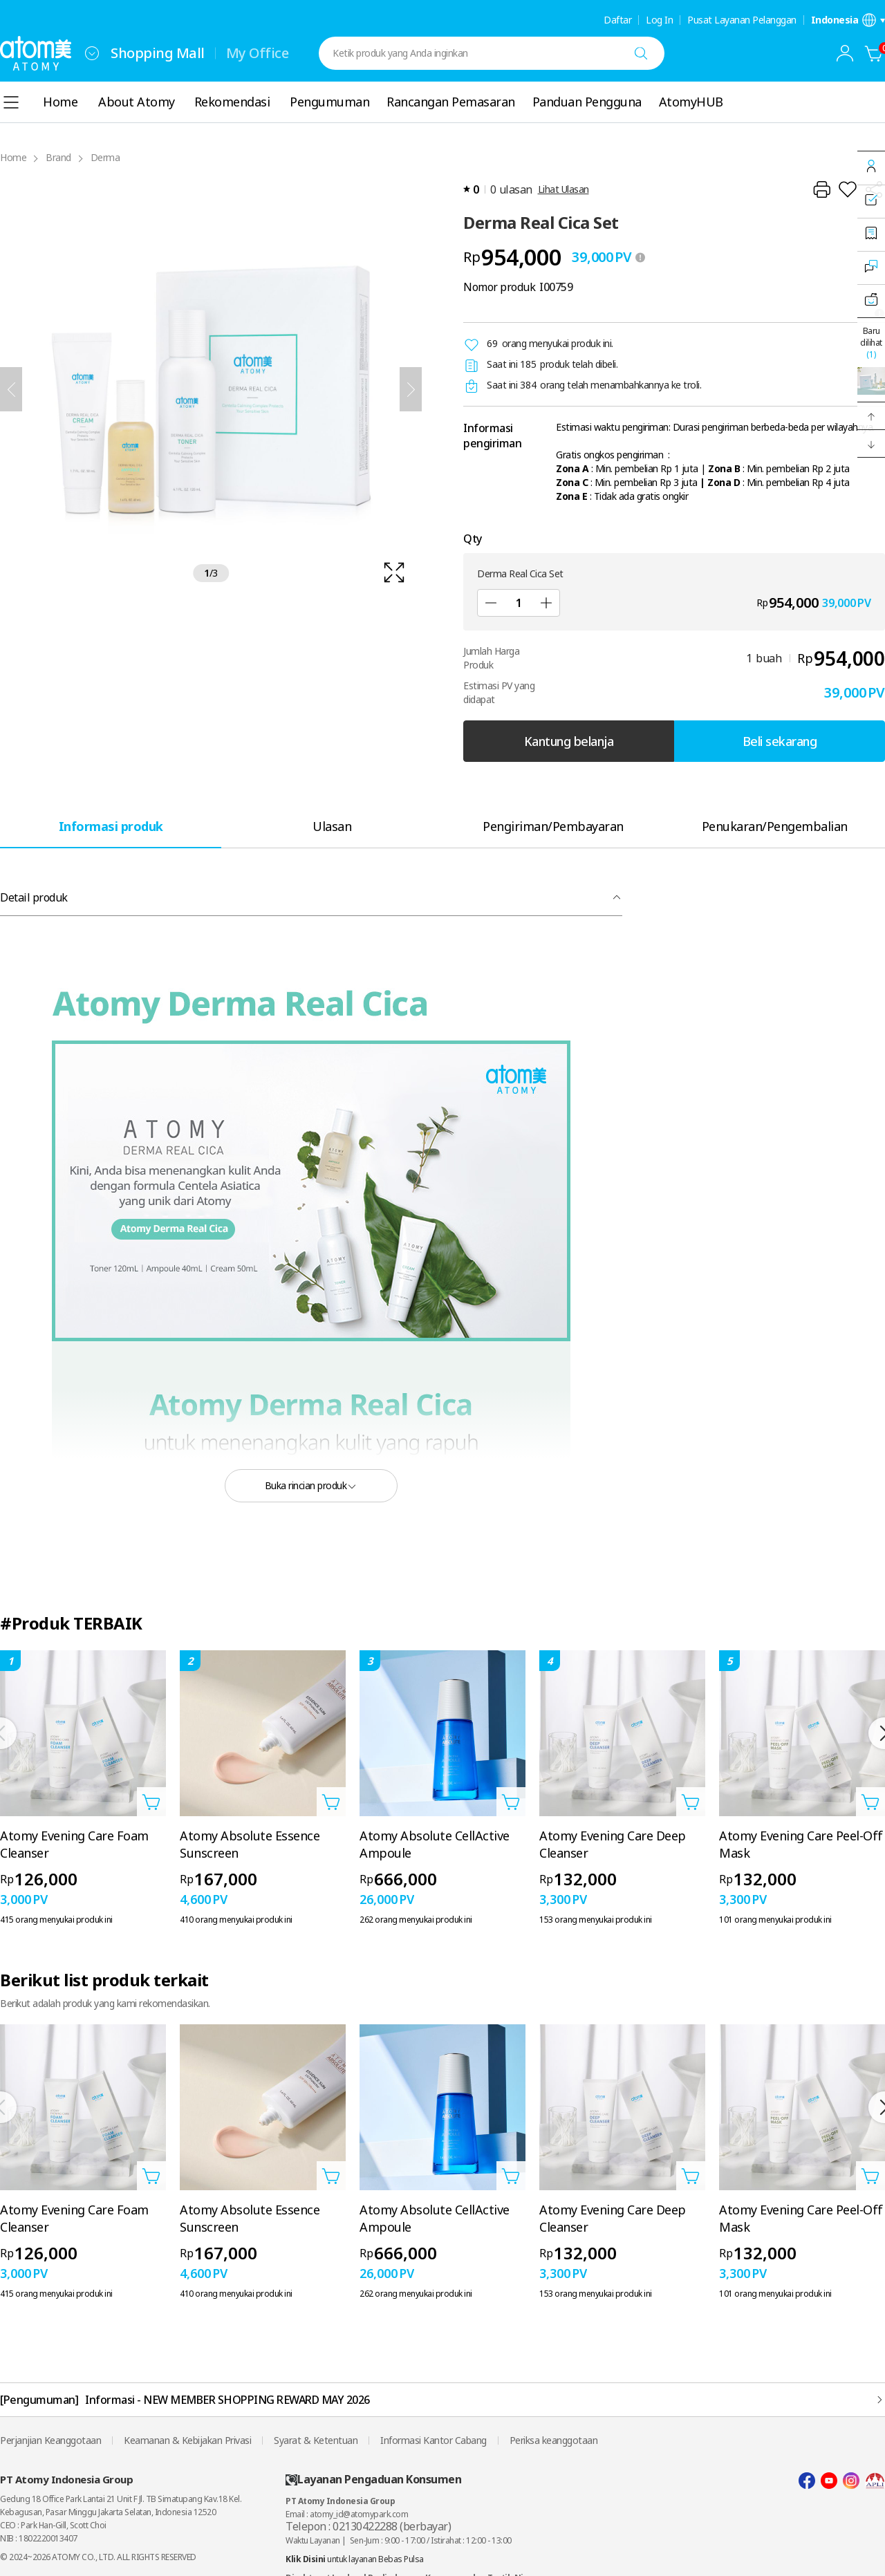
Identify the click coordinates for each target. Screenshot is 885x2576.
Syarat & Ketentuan (315, 2440)
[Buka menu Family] (92, 53)
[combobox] (92, 53)
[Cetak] (821, 189)
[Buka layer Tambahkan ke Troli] (151, 1801)
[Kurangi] (491, 603)
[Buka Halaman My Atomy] (845, 53)
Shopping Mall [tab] (158, 53)
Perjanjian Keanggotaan (50, 2440)
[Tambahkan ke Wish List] (848, 189)
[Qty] (518, 603)
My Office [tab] (257, 53)
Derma (105, 157)
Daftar (617, 20)
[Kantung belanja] (874, 53)
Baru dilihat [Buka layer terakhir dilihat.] (871, 342)
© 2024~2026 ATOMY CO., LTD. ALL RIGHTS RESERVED (98, 2557)
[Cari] (641, 53)
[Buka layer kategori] (11, 102)
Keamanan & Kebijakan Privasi (187, 2440)
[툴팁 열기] (640, 257)
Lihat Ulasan (563, 189)
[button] (871, 416)
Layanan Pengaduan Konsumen (373, 2479)
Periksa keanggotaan (554, 2440)
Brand (58, 157)
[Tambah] (546, 603)
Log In (659, 20)
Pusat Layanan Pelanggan (741, 20)
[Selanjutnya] (411, 389)
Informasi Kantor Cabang (433, 2440)
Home (13, 157)
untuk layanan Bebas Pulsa (355, 2559)
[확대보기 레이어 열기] (211, 389)
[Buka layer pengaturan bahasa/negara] (848, 20)
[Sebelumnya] (11, 389)
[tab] (110, 825)
